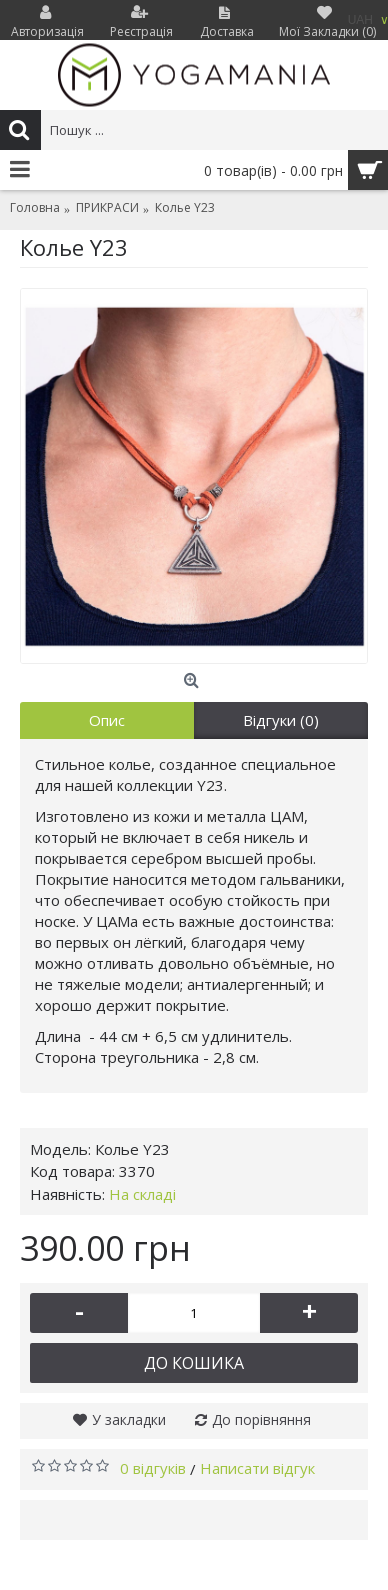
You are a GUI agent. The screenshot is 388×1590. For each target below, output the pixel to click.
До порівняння (261, 1419)
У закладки (129, 1419)
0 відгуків (153, 1468)
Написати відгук (257, 1468)
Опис (107, 720)
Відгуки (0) (281, 720)
